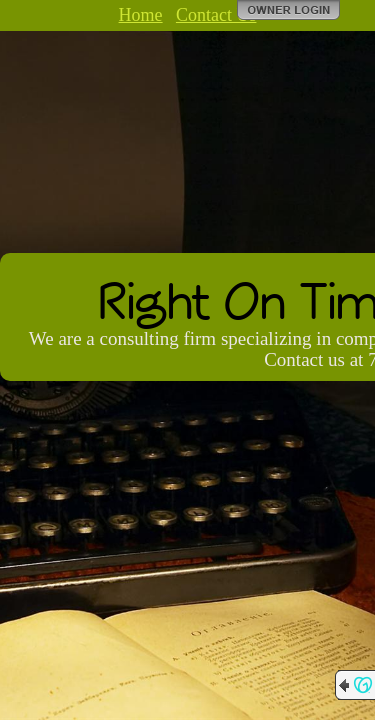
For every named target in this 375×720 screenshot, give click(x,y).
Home (141, 15)
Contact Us (216, 15)
